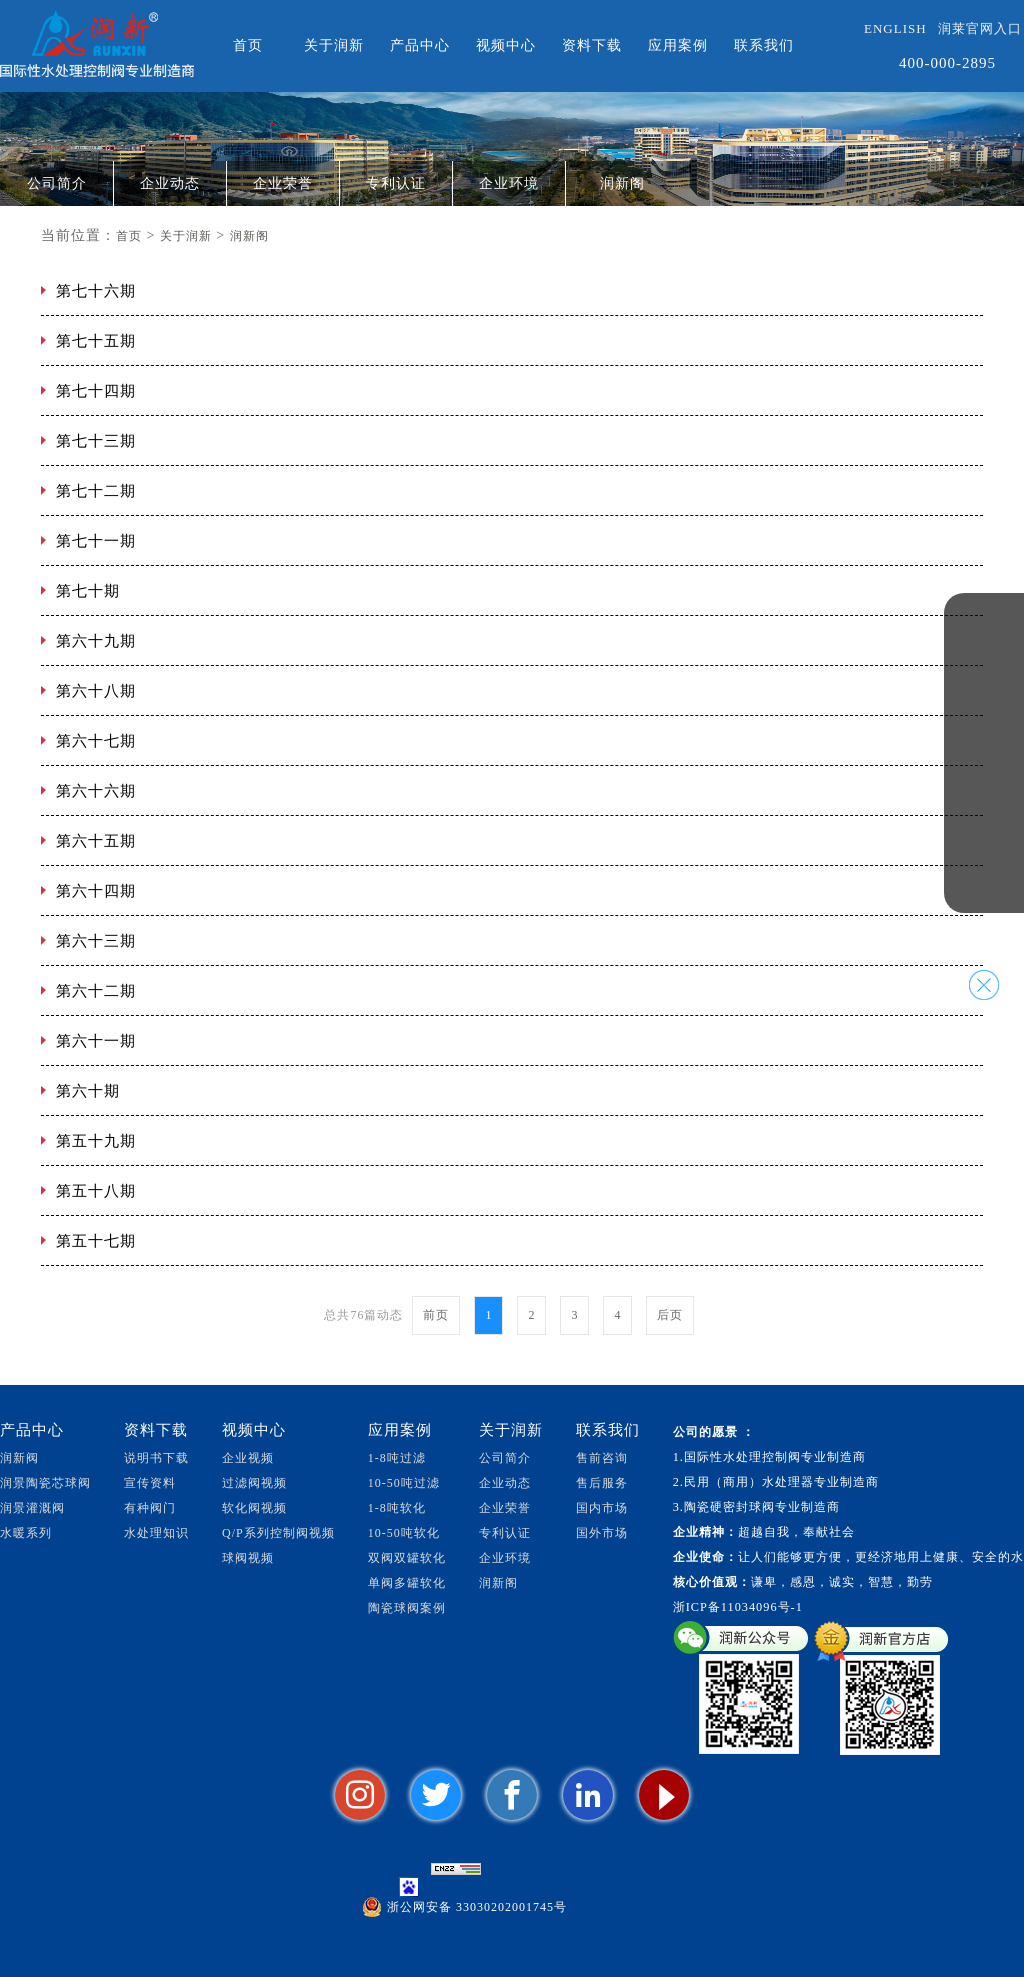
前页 (436, 1315)
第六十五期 (96, 841)
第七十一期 (96, 541)
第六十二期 (96, 991)
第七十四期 (96, 391)
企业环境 (509, 183)
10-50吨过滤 (404, 1483)
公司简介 (57, 183)
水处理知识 (156, 1533)
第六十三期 (96, 941)
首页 (248, 45)
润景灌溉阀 (32, 1508)
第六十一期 (96, 1041)
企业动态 (170, 183)
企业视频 (248, 1458)
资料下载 (592, 45)
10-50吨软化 (404, 1533)
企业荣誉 (283, 183)
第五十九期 (96, 1141)
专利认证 (396, 183)
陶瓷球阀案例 (407, 1608)
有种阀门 (150, 1508)
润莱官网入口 (980, 28)
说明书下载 (156, 1458)
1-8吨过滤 (397, 1458)
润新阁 (622, 183)
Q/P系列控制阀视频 (278, 1533)
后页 (670, 1315)
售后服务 (602, 1483)
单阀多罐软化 (407, 1583)
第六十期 (88, 1091)
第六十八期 (96, 691)
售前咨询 (602, 1458)
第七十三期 (96, 441)
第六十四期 (96, 891)
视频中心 (506, 45)
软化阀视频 (254, 1508)
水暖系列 (26, 1533)
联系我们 (764, 45)
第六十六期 (96, 791)
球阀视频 (248, 1558)
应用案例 (678, 45)
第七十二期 (96, 491)
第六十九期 (96, 641)
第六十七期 (96, 741)
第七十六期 (96, 291)
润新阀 (19, 1458)
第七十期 (88, 591)
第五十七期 (96, 1241)
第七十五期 (96, 341)
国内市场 (602, 1508)
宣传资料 (150, 1483)
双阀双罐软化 (407, 1558)
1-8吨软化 (397, 1508)
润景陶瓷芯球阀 (45, 1483)
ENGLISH (895, 28)
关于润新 (334, 45)
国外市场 (602, 1533)
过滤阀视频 (254, 1483)
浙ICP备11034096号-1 (738, 1607)
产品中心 (420, 45)
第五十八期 (96, 1191)
